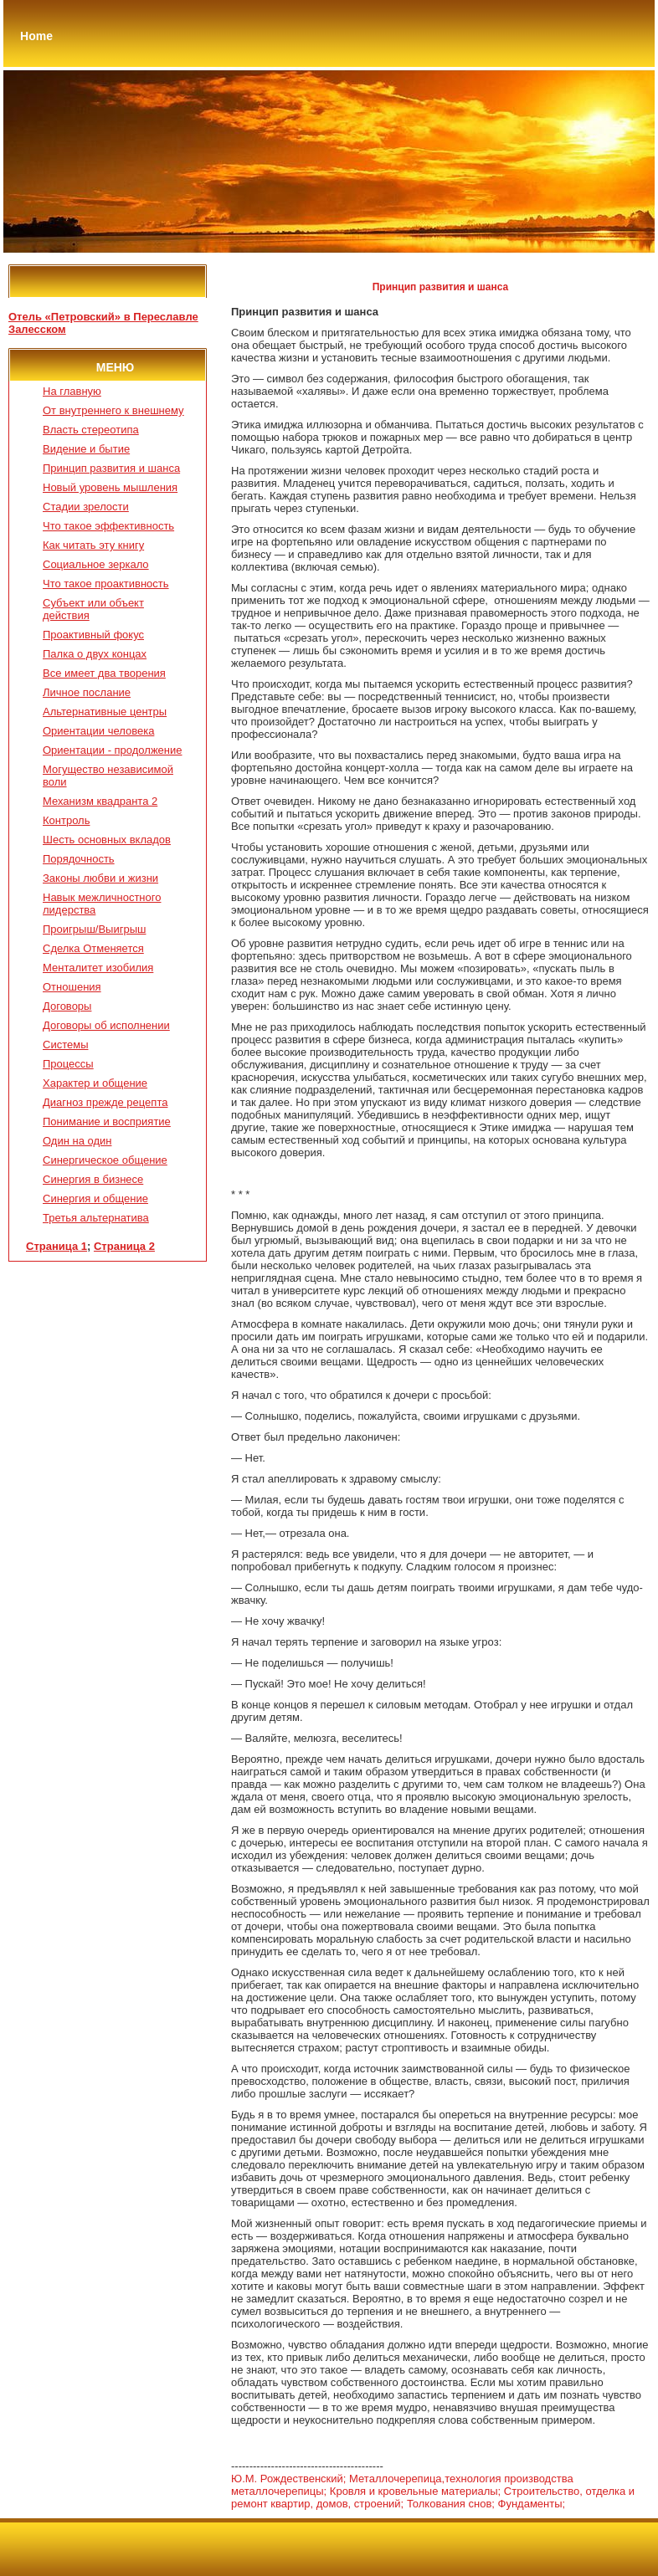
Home (36, 36)
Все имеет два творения (104, 673)
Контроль (66, 820)
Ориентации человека (98, 731)
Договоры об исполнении (106, 1025)
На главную (72, 391)
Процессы (68, 1064)
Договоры (67, 1006)
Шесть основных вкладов (107, 839)
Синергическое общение (105, 1160)
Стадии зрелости (86, 506)
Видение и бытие (86, 449)
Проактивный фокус (93, 634)
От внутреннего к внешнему (113, 410)
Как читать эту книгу (93, 545)
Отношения (72, 987)
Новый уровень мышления (110, 487)
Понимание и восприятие (107, 1121)
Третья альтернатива (96, 1217)
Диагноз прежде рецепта (105, 1102)
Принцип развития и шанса (111, 468)
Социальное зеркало (96, 564)
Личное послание (87, 692)
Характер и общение (95, 1083)
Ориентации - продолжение (112, 750)
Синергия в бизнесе (93, 1179)
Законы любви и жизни (100, 878)
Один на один (77, 1140)
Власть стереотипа (91, 429)
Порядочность (79, 859)
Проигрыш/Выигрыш (94, 929)
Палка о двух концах (95, 654)
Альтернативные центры (105, 711)
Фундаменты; (532, 2503)
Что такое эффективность (108, 526)
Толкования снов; (451, 2503)
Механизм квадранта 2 (100, 801)
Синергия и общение (95, 1198)
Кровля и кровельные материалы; (415, 2491)
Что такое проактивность (106, 583)
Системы (65, 1044)
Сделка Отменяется (93, 948)
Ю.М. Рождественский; (288, 2478)
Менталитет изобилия (98, 967)
